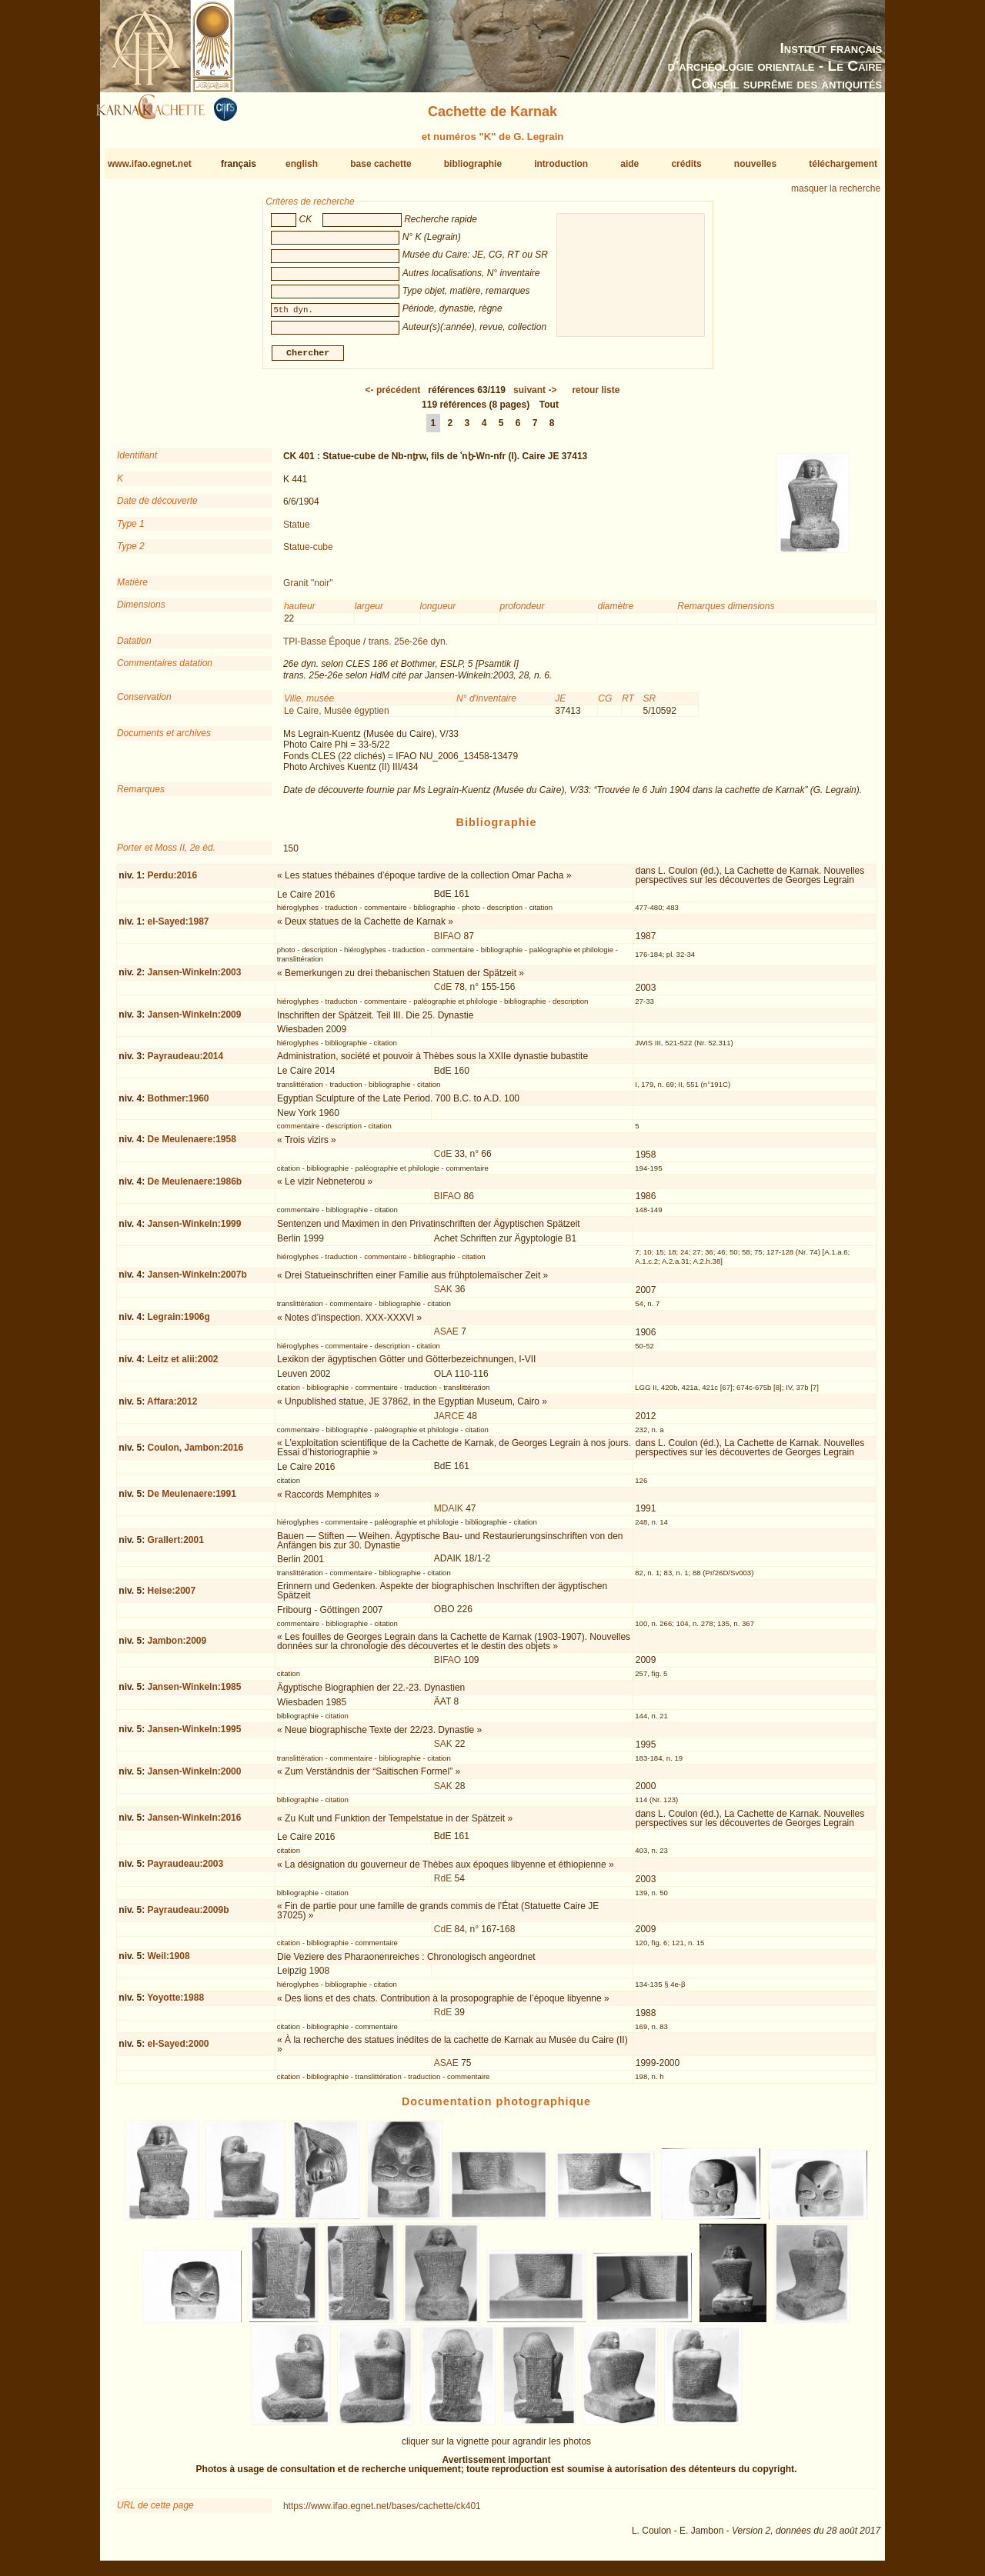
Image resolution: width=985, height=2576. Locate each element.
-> (534, 396)
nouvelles (755, 163)
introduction (561, 163)
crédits (686, 163)
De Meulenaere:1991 (191, 1500)
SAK (443, 1295)
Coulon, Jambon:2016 (195, 1453)
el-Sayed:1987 (178, 927)
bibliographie (473, 163)
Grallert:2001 (175, 1546)
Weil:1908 (168, 1962)
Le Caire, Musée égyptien (336, 716)
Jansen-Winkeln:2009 (194, 1020)
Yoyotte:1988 (175, 2003)
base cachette (380, 163)
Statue (296, 530)
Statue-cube (308, 553)
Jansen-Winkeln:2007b (196, 1280)
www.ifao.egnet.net (150, 163)
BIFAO (447, 942)
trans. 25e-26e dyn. (408, 647)
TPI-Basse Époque (322, 647)
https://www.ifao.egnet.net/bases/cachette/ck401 (382, 2512)
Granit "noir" (308, 589)
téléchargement (843, 163)
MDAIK (448, 1514)
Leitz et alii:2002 (182, 1365)
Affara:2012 (172, 1407)
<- (393, 396)
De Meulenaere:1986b (194, 1187)
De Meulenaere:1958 (191, 1145)
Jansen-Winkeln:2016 (194, 1823)
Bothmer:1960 (178, 1103)
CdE (443, 993)
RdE (443, 1884)
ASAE (446, 1337)
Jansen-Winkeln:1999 (194, 1230)
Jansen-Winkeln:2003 (194, 978)
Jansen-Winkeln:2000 (194, 1777)
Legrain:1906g (178, 1323)
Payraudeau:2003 (185, 1870)
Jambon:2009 (176, 1646)
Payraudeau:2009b (188, 1916)
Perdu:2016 (172, 880)
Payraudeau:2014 (185, 1062)
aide (629, 163)
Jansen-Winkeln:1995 (194, 1735)
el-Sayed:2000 (178, 2049)
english (301, 163)
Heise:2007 (171, 1596)
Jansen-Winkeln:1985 (194, 1693)
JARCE (449, 1421)
